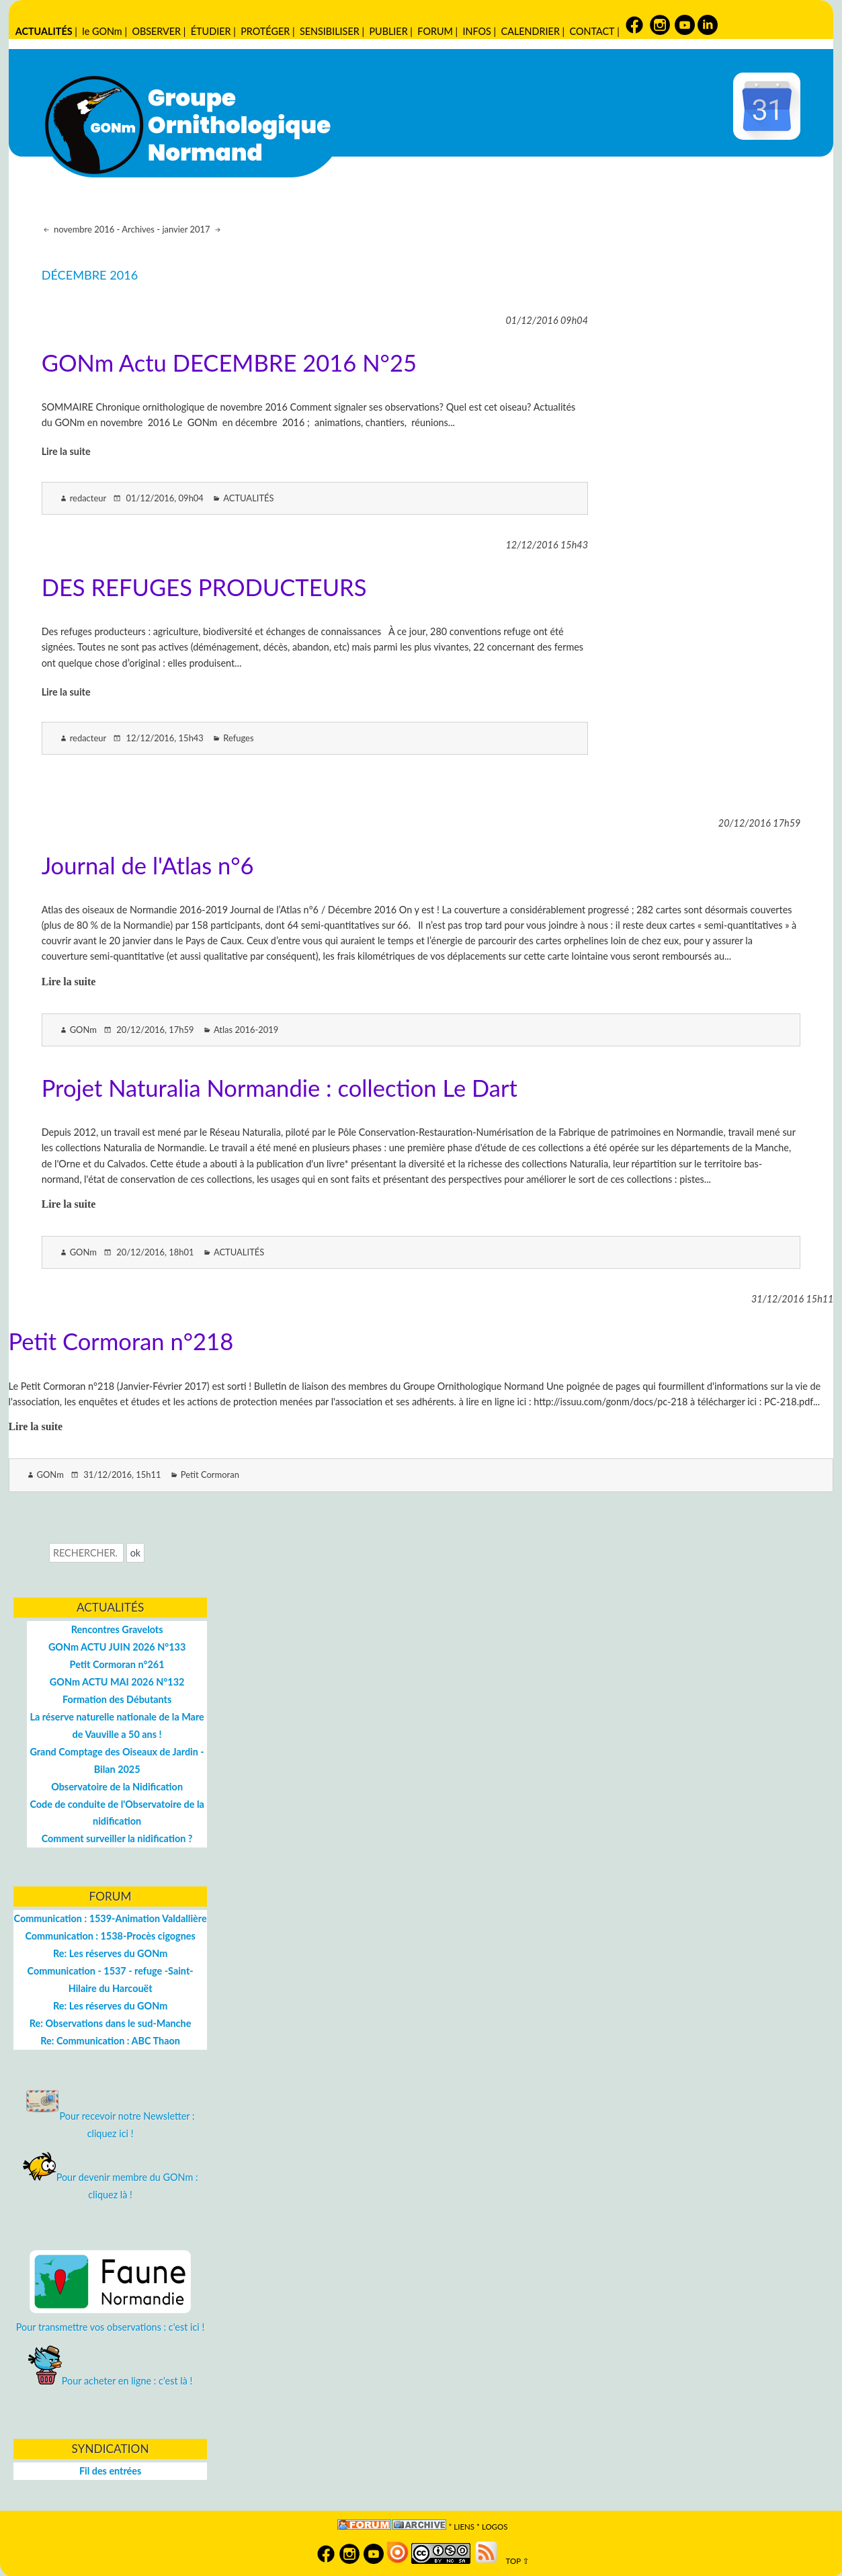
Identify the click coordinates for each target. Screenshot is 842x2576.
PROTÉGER (265, 31)
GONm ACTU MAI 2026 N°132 (117, 1682)
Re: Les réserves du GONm (110, 1953)
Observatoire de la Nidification (117, 1786)
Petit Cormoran (210, 1474)
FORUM (434, 31)
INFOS (477, 31)
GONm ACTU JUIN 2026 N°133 (116, 1647)
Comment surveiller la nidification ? (117, 1838)
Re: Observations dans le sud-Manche (111, 2023)
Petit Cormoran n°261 (117, 1664)
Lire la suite (66, 451)
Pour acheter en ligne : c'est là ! (110, 2380)
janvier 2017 (187, 229)
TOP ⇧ (514, 2561)
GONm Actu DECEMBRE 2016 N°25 (229, 362)
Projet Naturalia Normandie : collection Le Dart (279, 1088)
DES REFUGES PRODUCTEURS (204, 587)
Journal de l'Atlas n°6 (148, 865)
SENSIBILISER (330, 31)
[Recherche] (86, 1553)
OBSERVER (156, 31)
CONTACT (592, 31)
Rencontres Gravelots (117, 1629)
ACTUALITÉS (44, 31)
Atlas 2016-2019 (246, 1029)
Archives (138, 229)
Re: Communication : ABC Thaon (110, 2040)
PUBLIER (388, 31)
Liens (464, 2526)
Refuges (238, 738)
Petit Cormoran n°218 (121, 1341)
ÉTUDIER (211, 31)
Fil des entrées (110, 2471)
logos (495, 2526)
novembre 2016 (83, 229)
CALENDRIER (530, 31)
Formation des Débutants (116, 1699)
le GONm (102, 31)
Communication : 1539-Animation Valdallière (110, 1918)
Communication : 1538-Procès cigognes (110, 1936)
